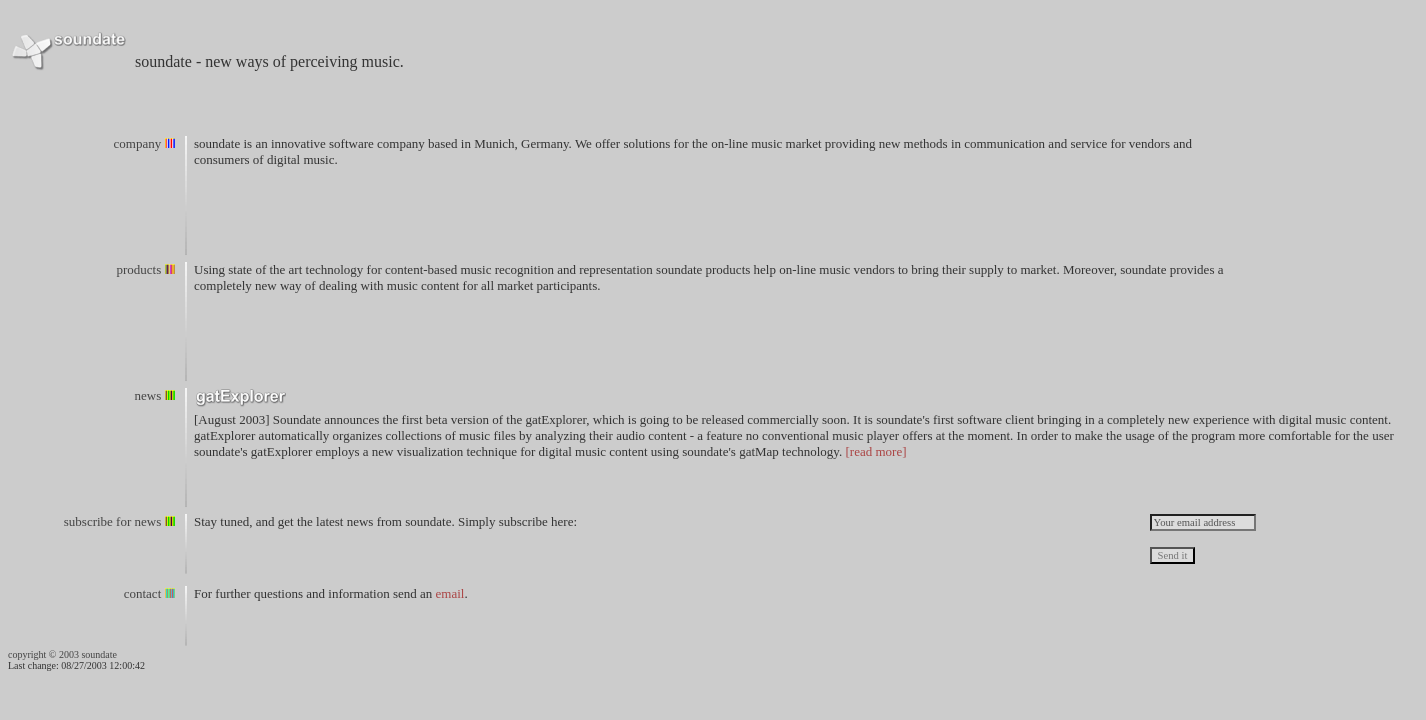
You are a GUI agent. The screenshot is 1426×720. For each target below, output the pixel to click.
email (450, 593)
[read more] (876, 451)
